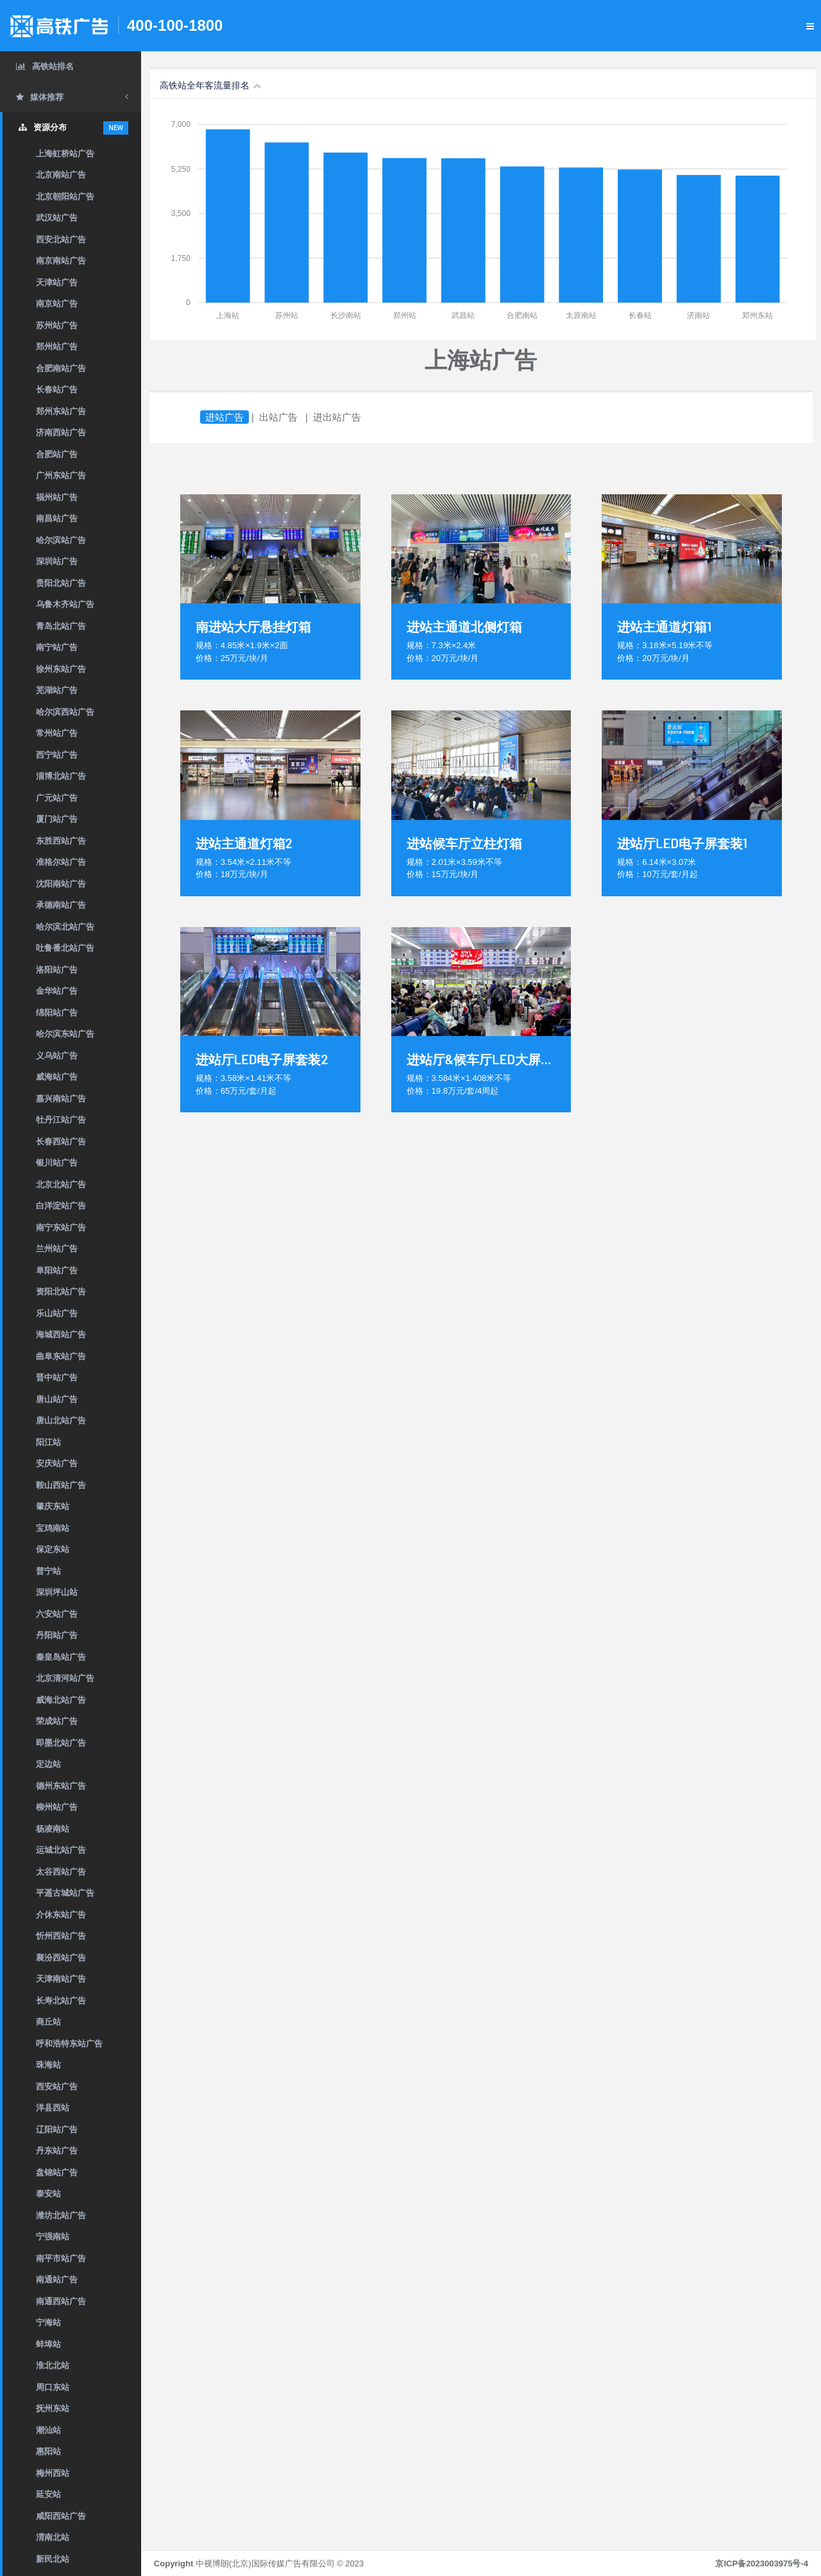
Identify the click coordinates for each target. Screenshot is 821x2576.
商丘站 (48, 2022)
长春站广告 (57, 389)
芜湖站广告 (57, 690)
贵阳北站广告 (61, 583)
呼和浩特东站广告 (69, 2043)
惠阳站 (48, 2451)
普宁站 (48, 1571)
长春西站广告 (61, 1141)
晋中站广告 (57, 1377)
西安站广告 (57, 2086)
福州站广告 (57, 497)
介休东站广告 (61, 1914)
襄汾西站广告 (61, 1957)
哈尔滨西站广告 (65, 712)
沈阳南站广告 (61, 884)
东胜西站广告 (61, 841)
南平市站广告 (61, 2258)
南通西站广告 (61, 2301)
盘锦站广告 (57, 2172)
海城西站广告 (61, 1334)
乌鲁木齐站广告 (65, 604)
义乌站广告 (57, 1055)
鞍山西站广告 (61, 1485)
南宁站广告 (57, 647)
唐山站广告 (57, 1399)
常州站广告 (57, 733)
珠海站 (48, 2065)
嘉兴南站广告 (61, 1098)
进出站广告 (337, 417)
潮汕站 (48, 2430)
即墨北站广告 (61, 1743)
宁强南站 (52, 2236)
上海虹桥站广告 (65, 153)
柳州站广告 (57, 1807)
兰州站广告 (57, 1248)
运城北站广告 (61, 1850)
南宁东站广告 (61, 1227)
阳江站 (48, 1442)
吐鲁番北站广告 (65, 948)
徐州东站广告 (61, 669)
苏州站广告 (57, 325)
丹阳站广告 (57, 1635)
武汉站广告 (57, 217)
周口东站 (52, 2387)
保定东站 (52, 1549)
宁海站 (48, 2322)
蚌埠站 (48, 2344)
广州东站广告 (61, 475)
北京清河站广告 (65, 1678)
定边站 (48, 1764)
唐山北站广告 (61, 1420)
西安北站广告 (61, 239)
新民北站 (52, 2559)
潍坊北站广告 (61, 2215)
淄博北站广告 (61, 776)
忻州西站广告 (61, 1936)
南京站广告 (57, 303)
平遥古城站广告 (65, 1893)
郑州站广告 (57, 346)
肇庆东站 (52, 1506)
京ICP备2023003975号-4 (761, 2563)
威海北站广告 (61, 1700)
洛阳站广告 (57, 969)
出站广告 (278, 417)
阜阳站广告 (57, 1270)
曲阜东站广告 (61, 1356)
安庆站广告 (57, 1463)
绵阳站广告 (57, 1012)
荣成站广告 (57, 1721)
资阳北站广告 (61, 1291)
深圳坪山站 (57, 1592)
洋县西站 (52, 2107)
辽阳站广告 (57, 2129)
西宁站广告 (57, 755)
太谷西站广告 (61, 1872)
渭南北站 (52, 2537)
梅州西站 (52, 2473)
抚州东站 (52, 2408)
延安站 (48, 2494)
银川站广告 (57, 1162)
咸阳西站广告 (61, 2516)
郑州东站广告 (61, 411)
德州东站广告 (61, 1786)
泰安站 (48, 2193)
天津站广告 (57, 282)
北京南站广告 (61, 175)
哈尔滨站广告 (61, 540)
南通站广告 (57, 2279)
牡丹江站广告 (61, 1120)
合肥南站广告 (61, 368)
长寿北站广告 (61, 2000)
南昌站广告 (57, 518)
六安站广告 (57, 1614)
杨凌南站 (52, 1829)
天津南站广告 (61, 1979)
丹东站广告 (57, 2150)
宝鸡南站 (52, 1528)
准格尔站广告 (61, 862)
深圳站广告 (57, 561)
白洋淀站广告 (61, 1205)
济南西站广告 (61, 432)
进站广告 (224, 417)
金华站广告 (57, 991)
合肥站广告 (57, 454)
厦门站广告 (57, 819)
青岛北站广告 (61, 626)
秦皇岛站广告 (61, 1657)
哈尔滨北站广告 (65, 927)
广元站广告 (57, 798)
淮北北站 (52, 2365)
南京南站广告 (61, 260)
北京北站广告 (61, 1184)
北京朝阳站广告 (65, 196)
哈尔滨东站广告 (65, 1034)
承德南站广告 (61, 905)
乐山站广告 (57, 1313)
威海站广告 (57, 1077)
